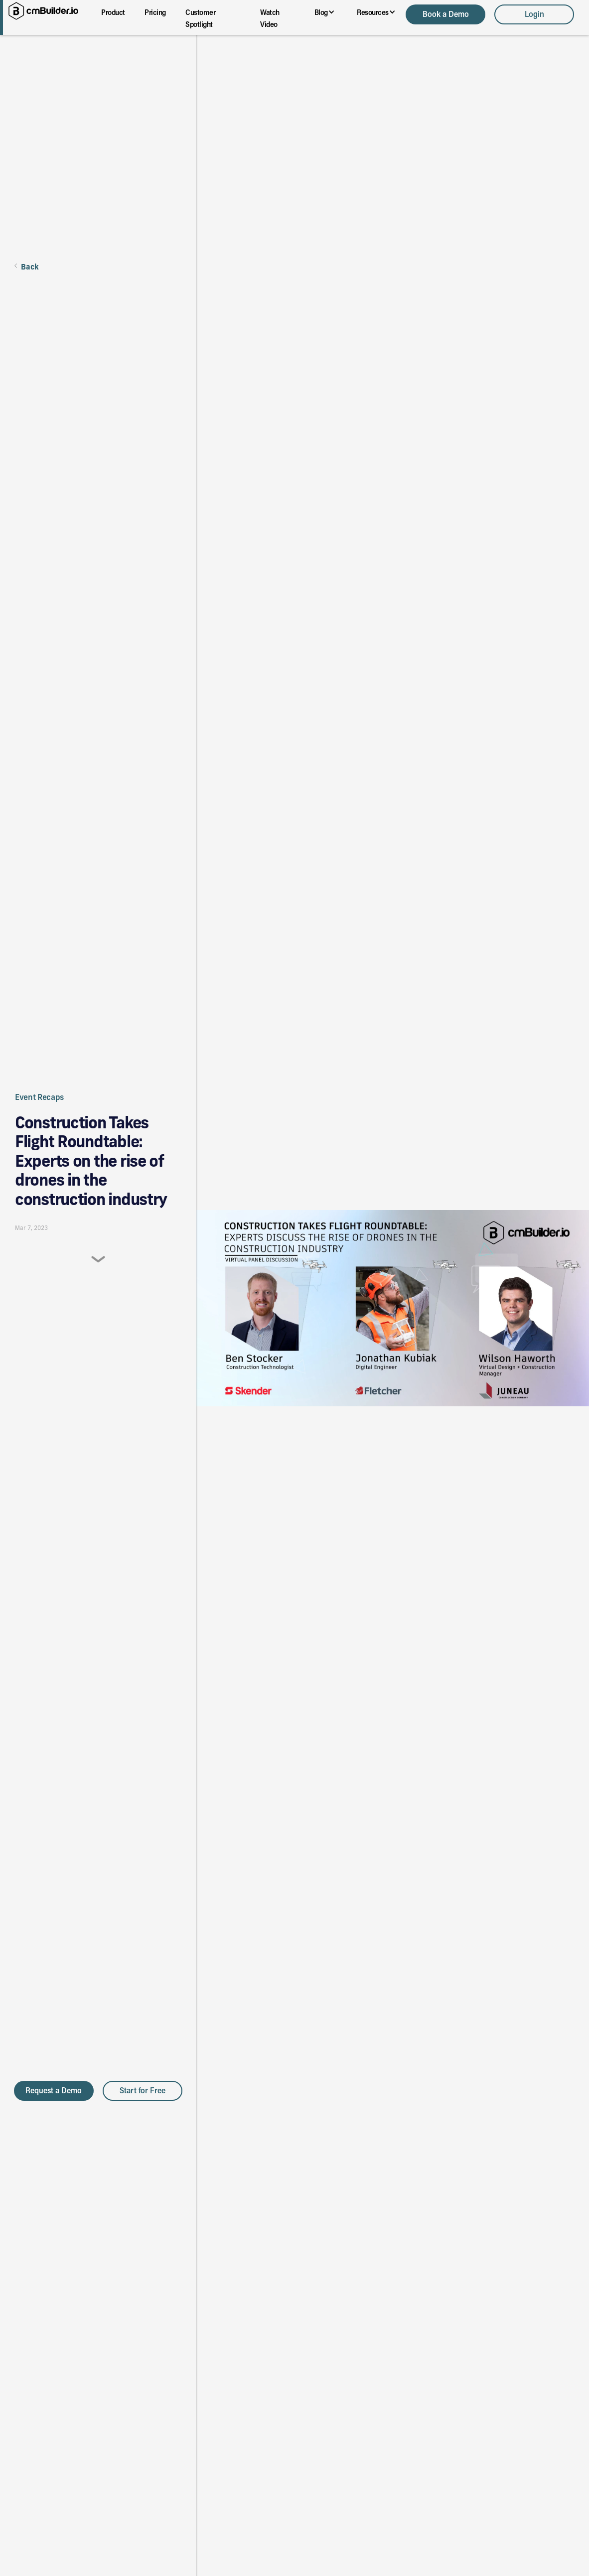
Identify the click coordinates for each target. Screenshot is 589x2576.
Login (534, 13)
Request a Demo (53, 2090)
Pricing (155, 12)
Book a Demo (446, 13)
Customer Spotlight (200, 18)
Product (113, 12)
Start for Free (142, 2090)
